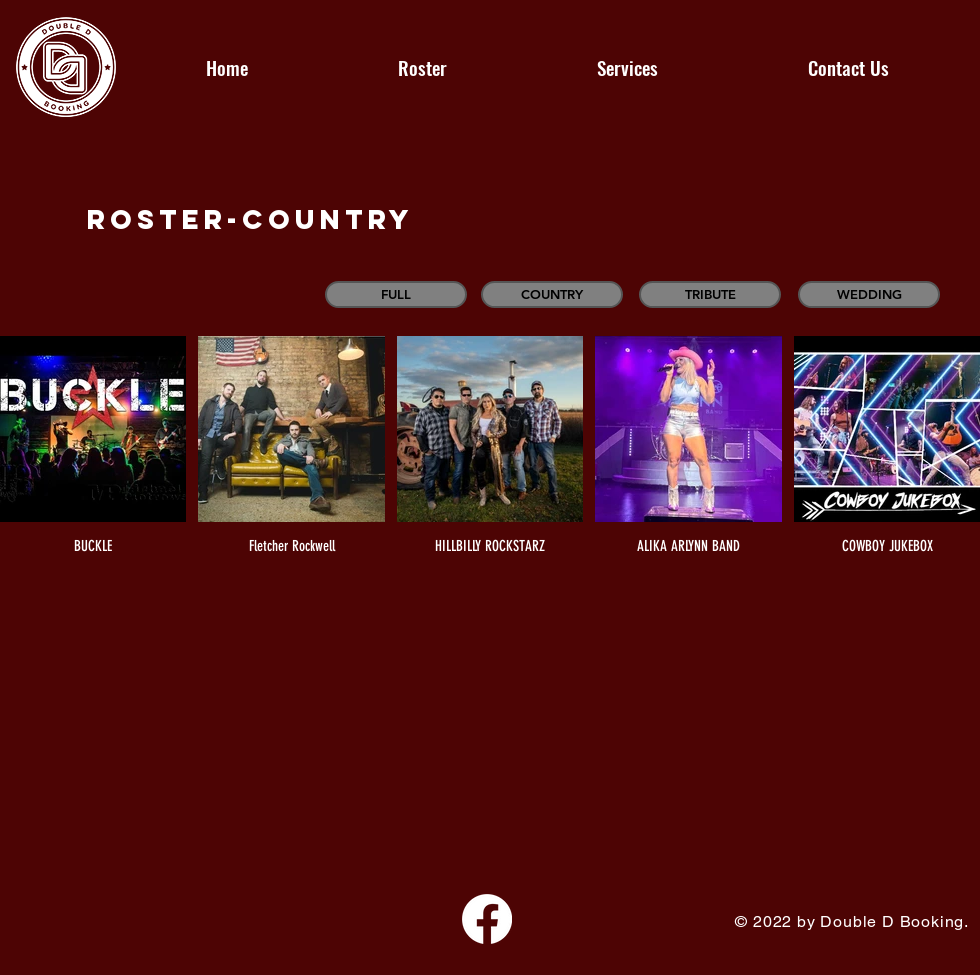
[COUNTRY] (552, 294)
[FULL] (396, 294)
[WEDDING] (869, 294)
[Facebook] (487, 919)
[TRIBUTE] (710, 294)
